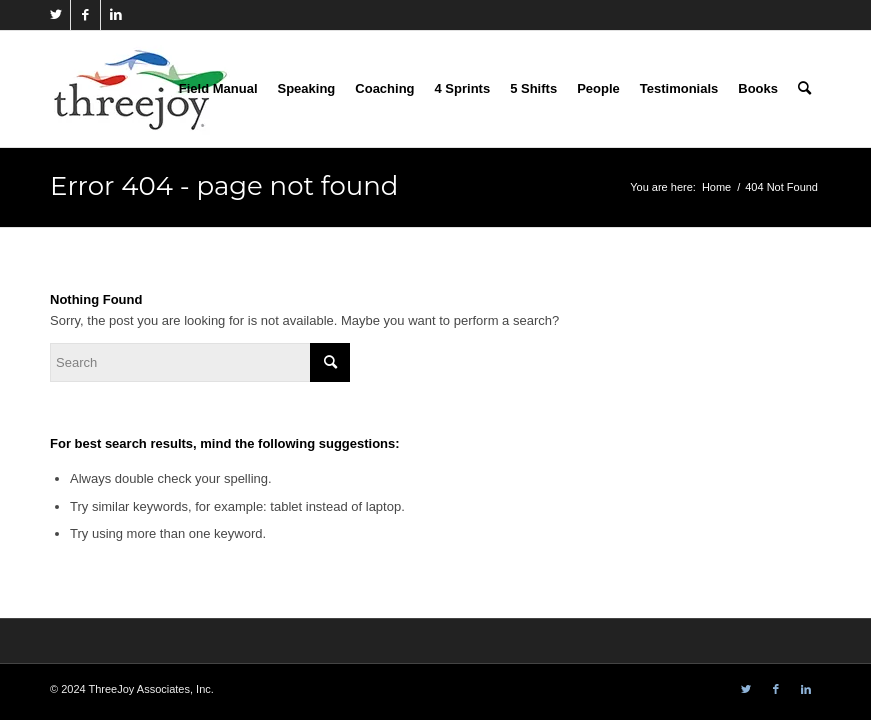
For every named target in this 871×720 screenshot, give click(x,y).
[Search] (804, 89)
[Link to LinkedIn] (116, 15)
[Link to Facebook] (85, 15)
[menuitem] (218, 89)
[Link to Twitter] (55, 15)
